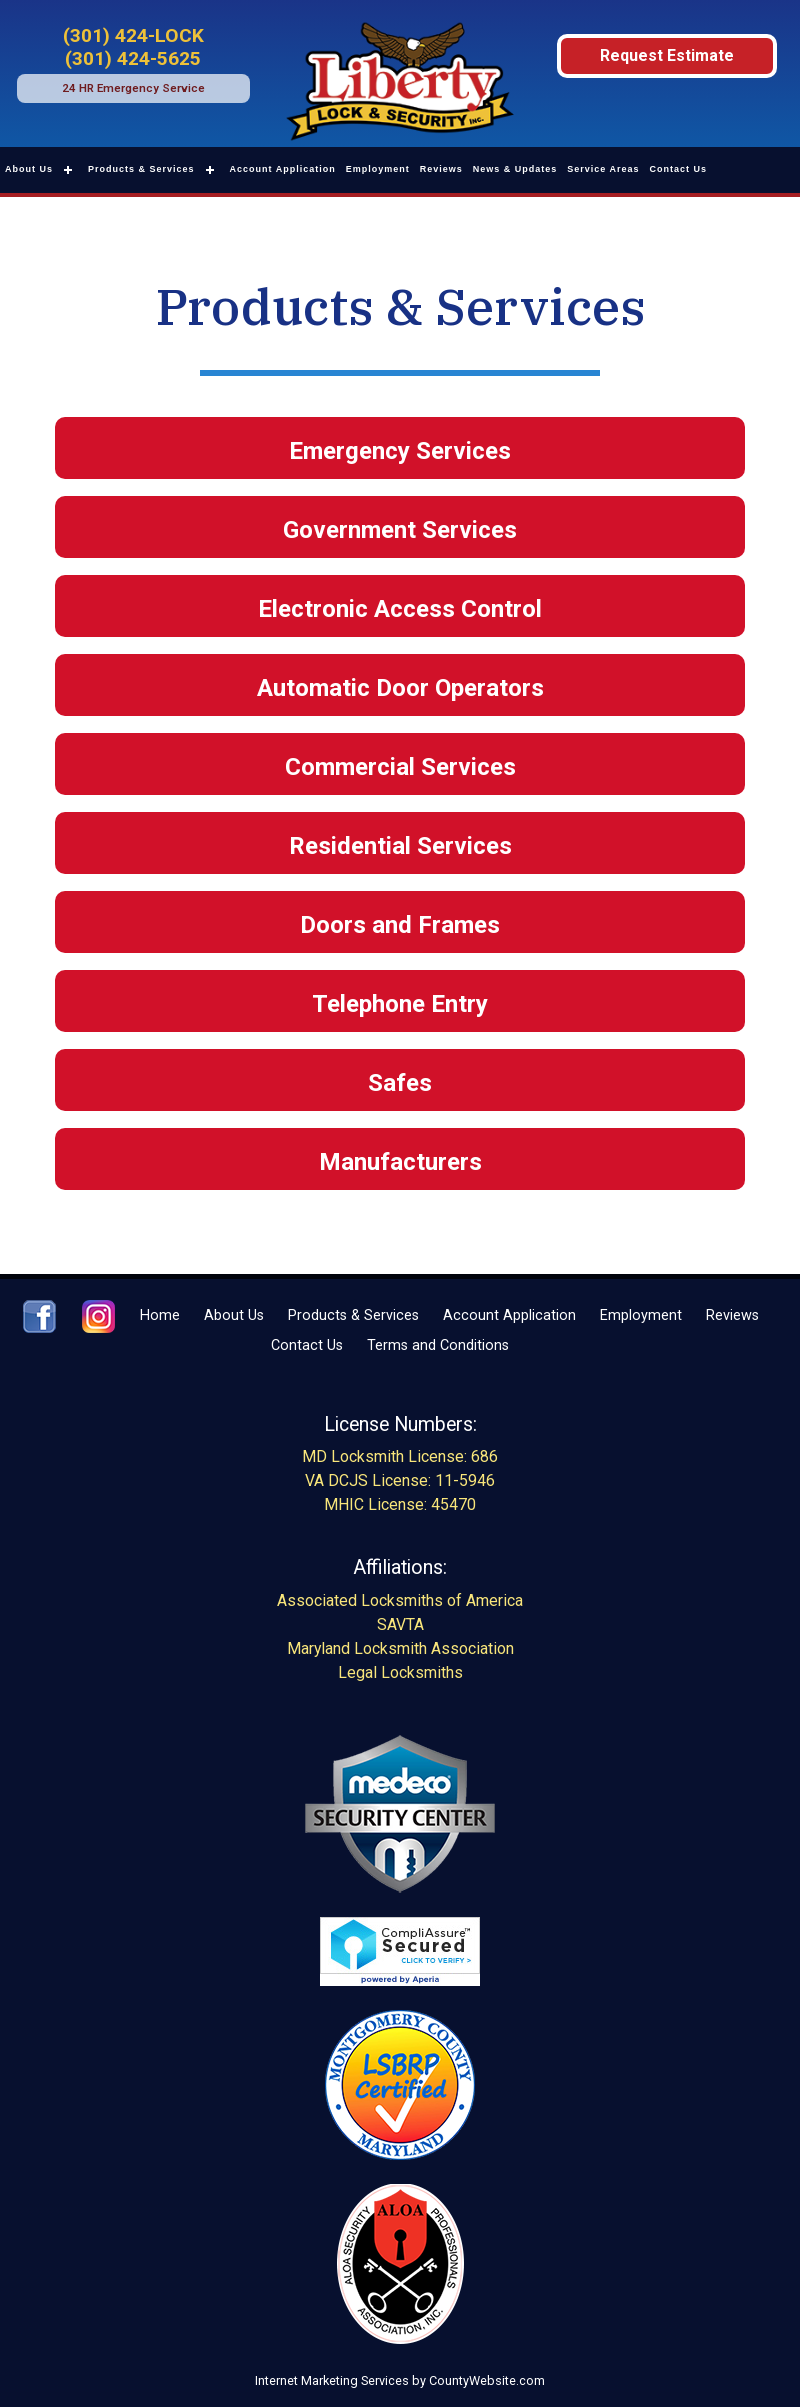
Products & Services (141, 169)
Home (160, 1315)
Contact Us (679, 169)
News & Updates (515, 169)
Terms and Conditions (438, 1345)
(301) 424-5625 (133, 58)
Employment (378, 169)
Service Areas (603, 169)
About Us (29, 169)
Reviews (441, 169)
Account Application (283, 169)
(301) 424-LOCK (133, 35)
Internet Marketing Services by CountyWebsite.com (400, 2380)
